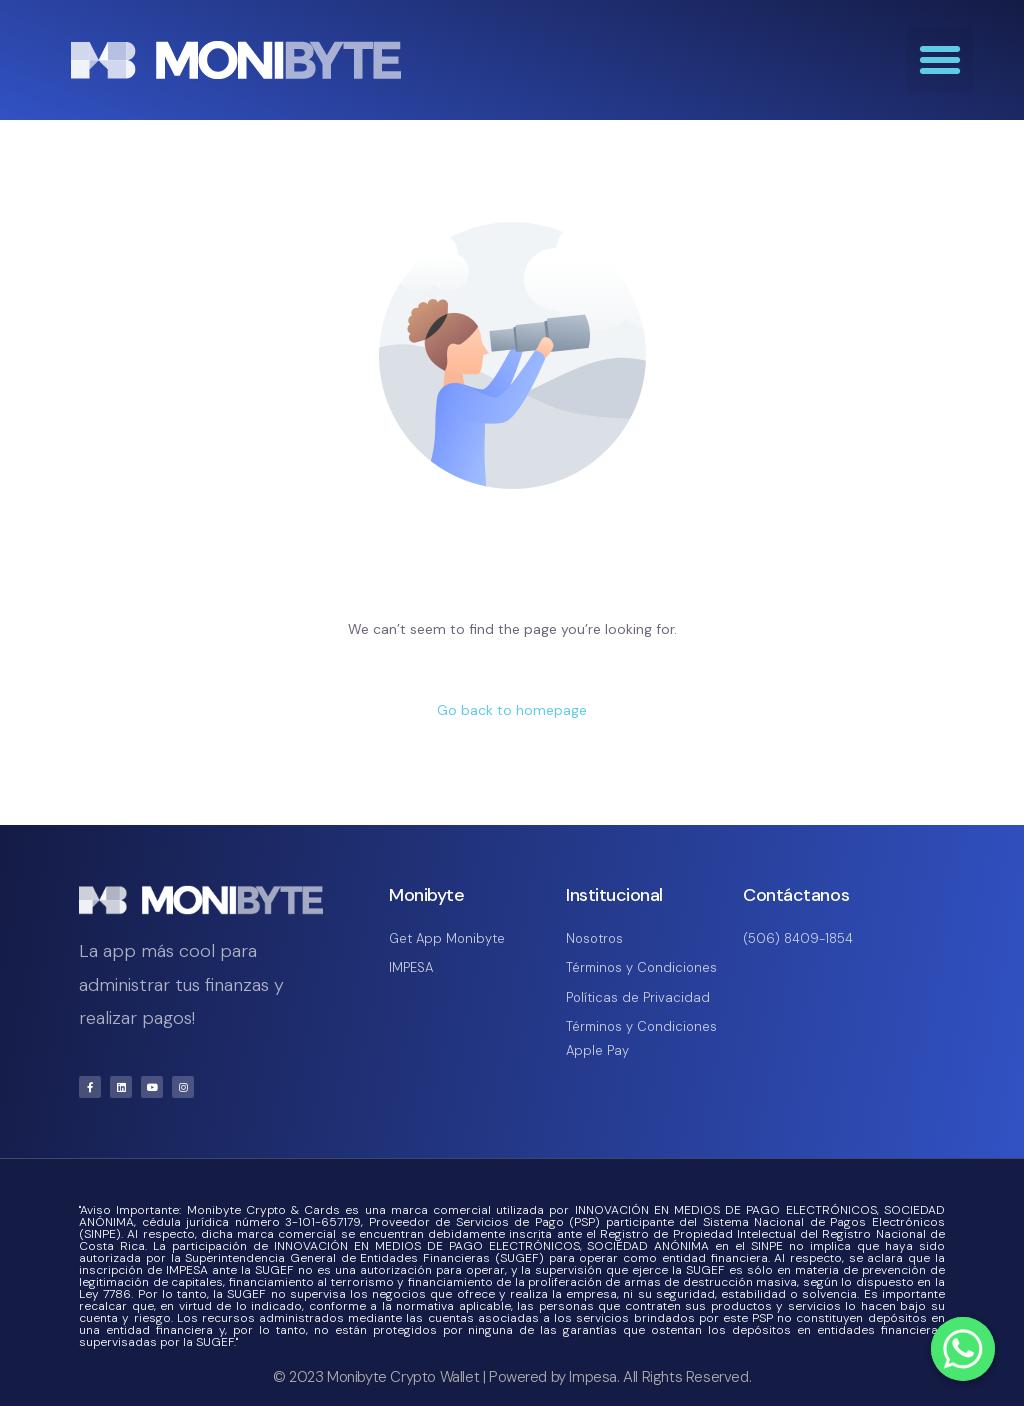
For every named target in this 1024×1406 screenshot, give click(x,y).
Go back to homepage (512, 710)
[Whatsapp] (963, 1349)
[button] (940, 60)
